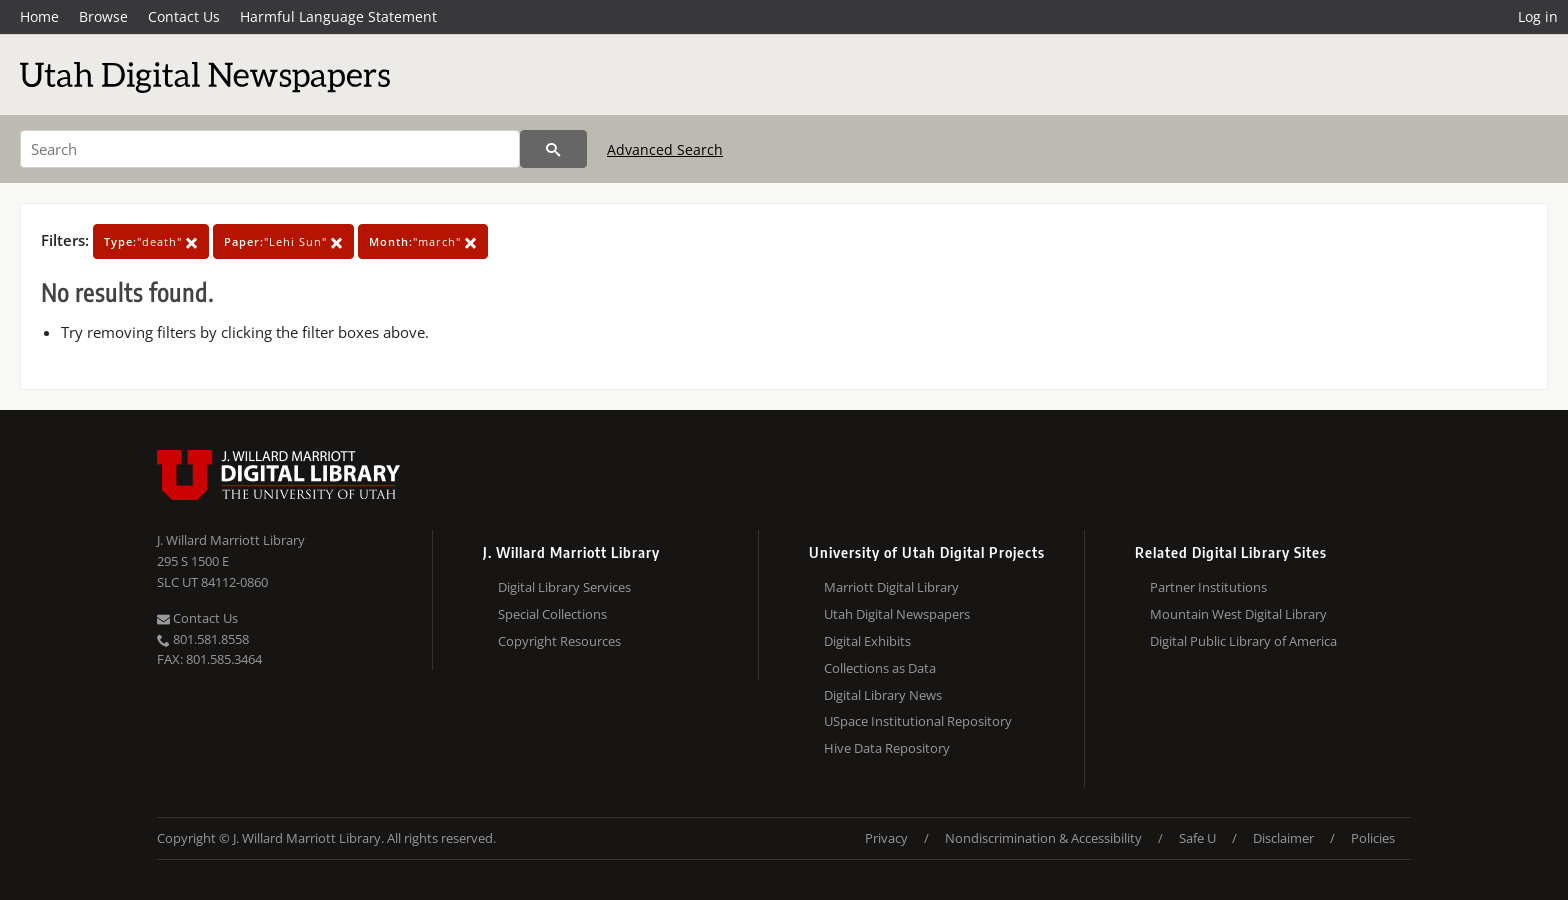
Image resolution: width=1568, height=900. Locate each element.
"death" (151, 241)
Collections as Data (880, 668)
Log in (1538, 16)
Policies (1373, 838)
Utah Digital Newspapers (897, 614)
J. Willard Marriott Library (231, 540)
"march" (423, 241)
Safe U (1197, 838)
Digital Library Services (564, 587)
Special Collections (552, 614)
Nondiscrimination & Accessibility (1043, 838)
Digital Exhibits (867, 641)
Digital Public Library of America (1243, 641)
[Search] (270, 149)
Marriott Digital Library (891, 587)
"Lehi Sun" (283, 241)
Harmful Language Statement (338, 16)
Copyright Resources (559, 641)
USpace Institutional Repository (918, 721)
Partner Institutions (1208, 587)
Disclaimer (1283, 838)
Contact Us (184, 16)
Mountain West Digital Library (1238, 614)
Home (39, 16)
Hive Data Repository (887, 748)
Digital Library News (883, 695)
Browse (103, 16)
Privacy (886, 838)
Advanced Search (665, 149)
